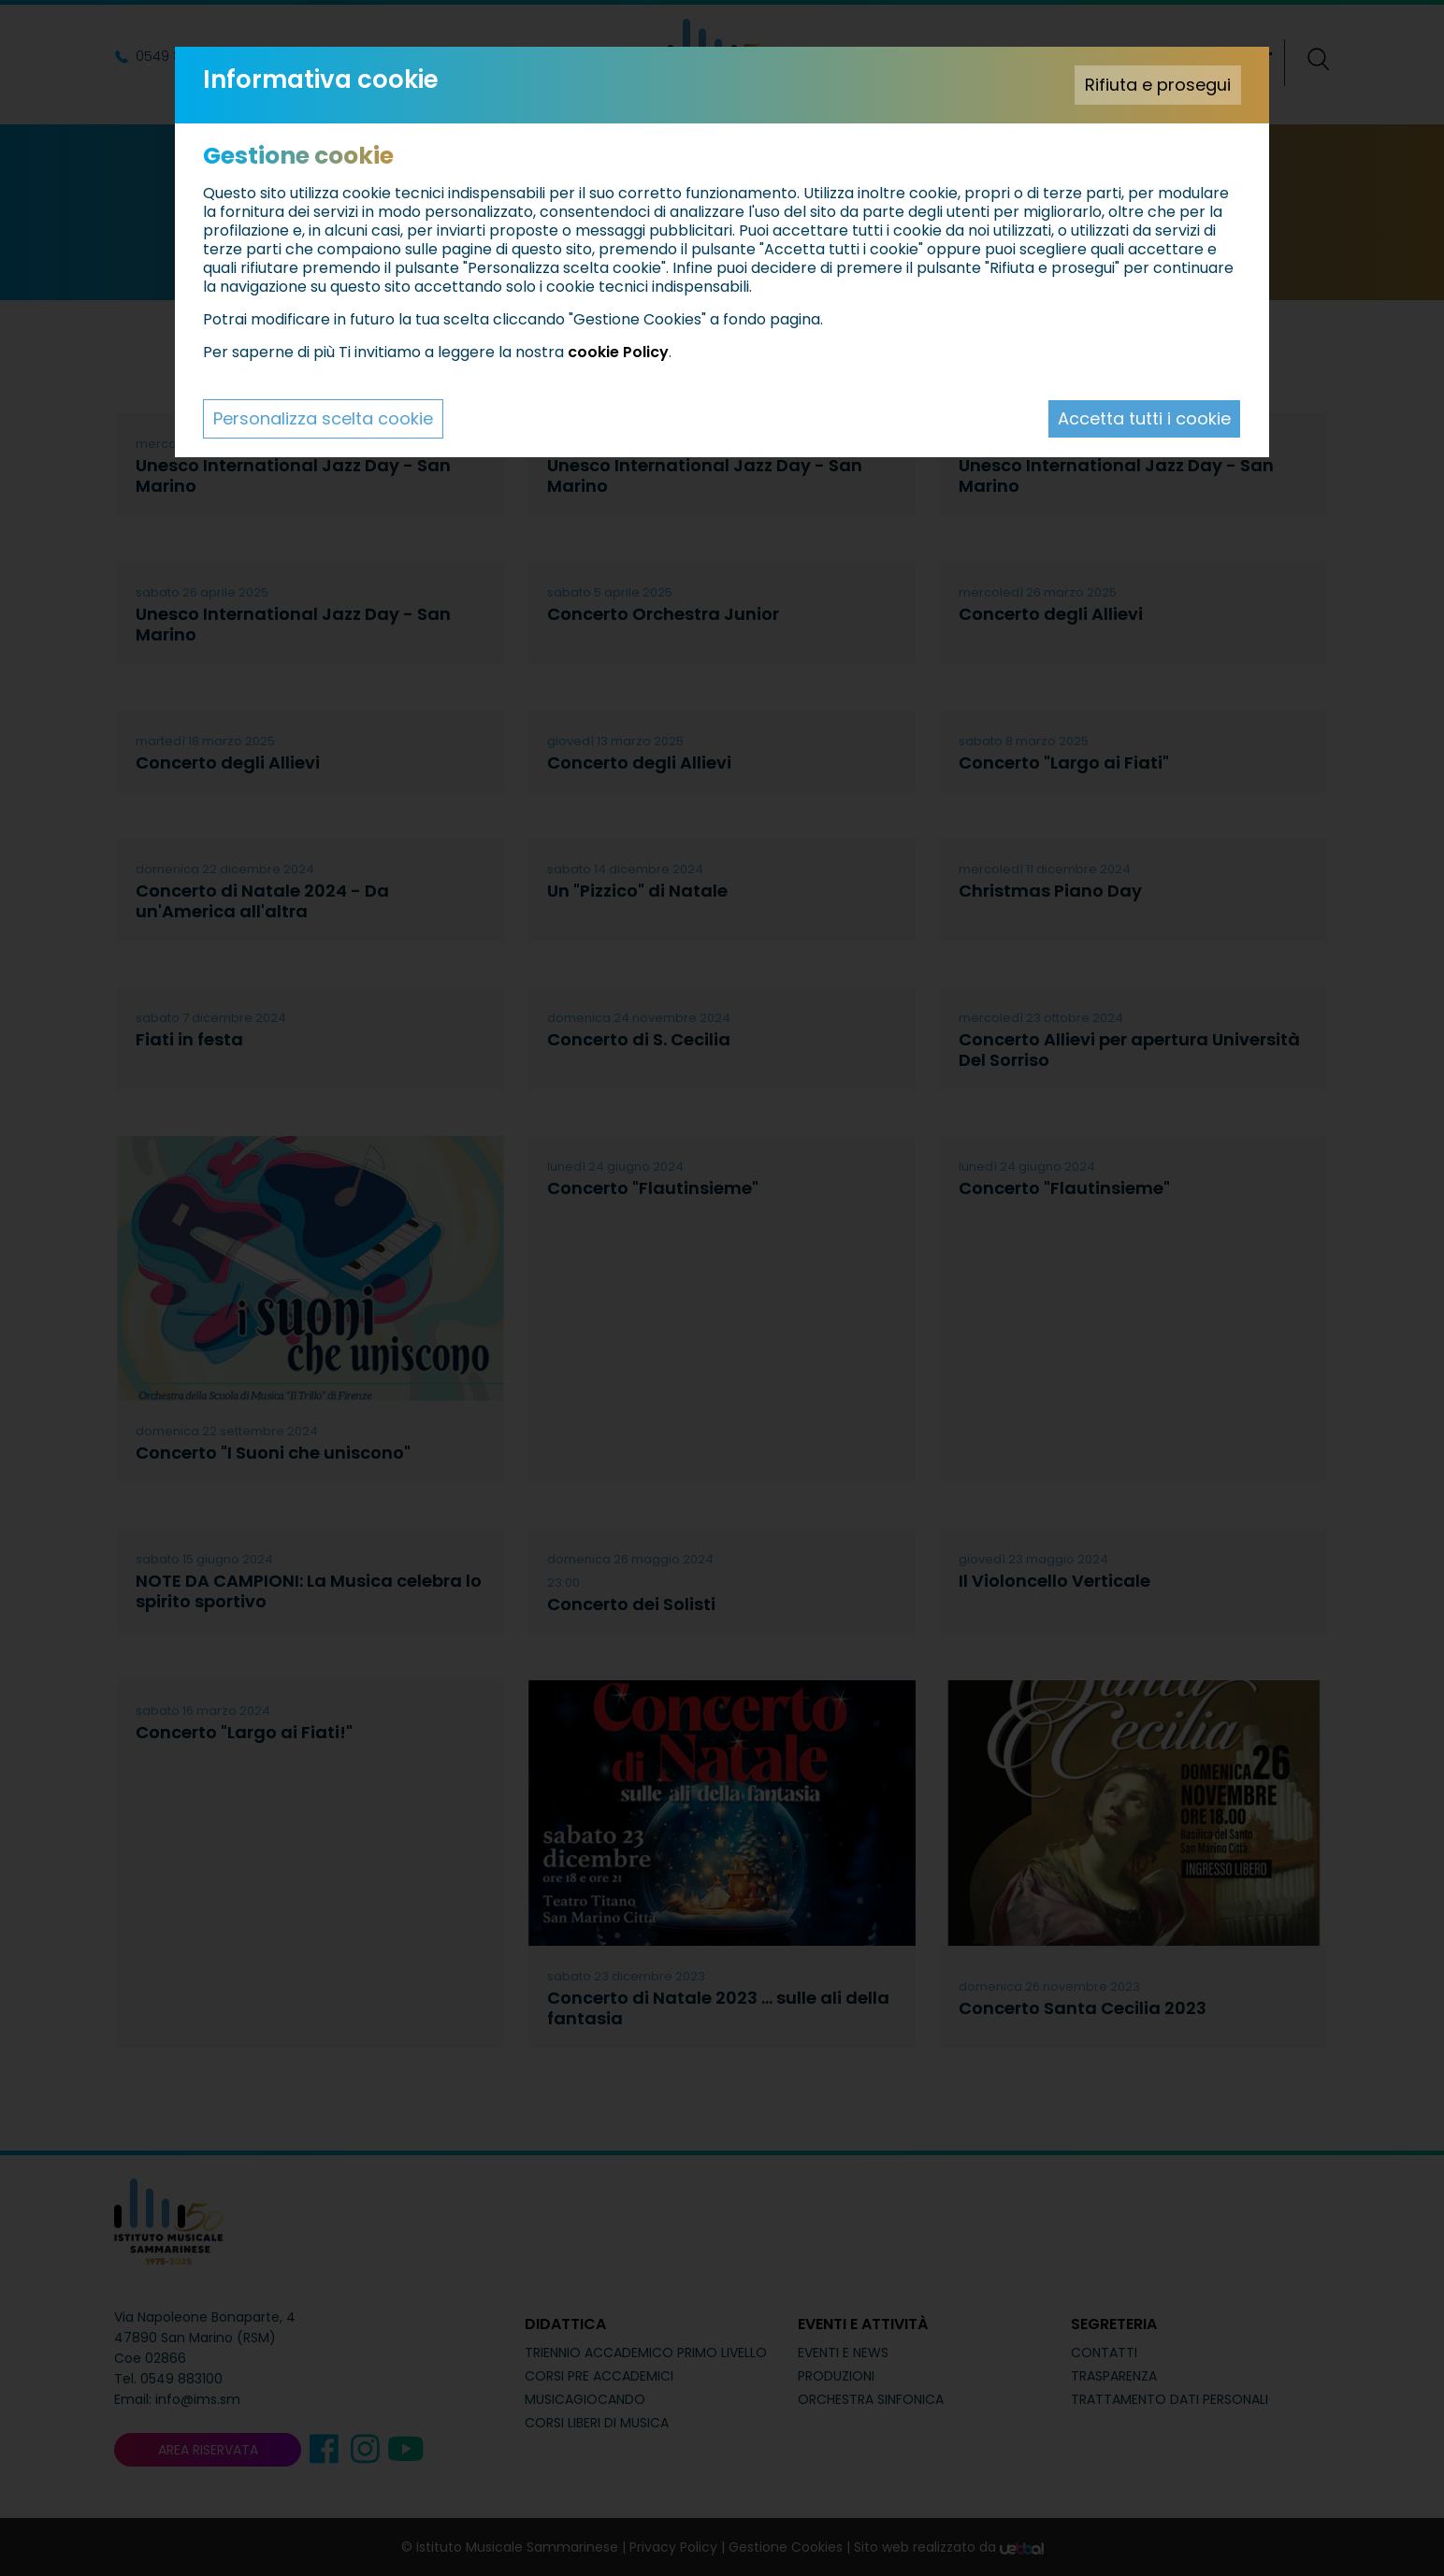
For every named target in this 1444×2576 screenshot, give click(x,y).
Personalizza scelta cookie (323, 418)
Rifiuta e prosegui (1158, 84)
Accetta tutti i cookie (1144, 418)
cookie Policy (618, 352)
